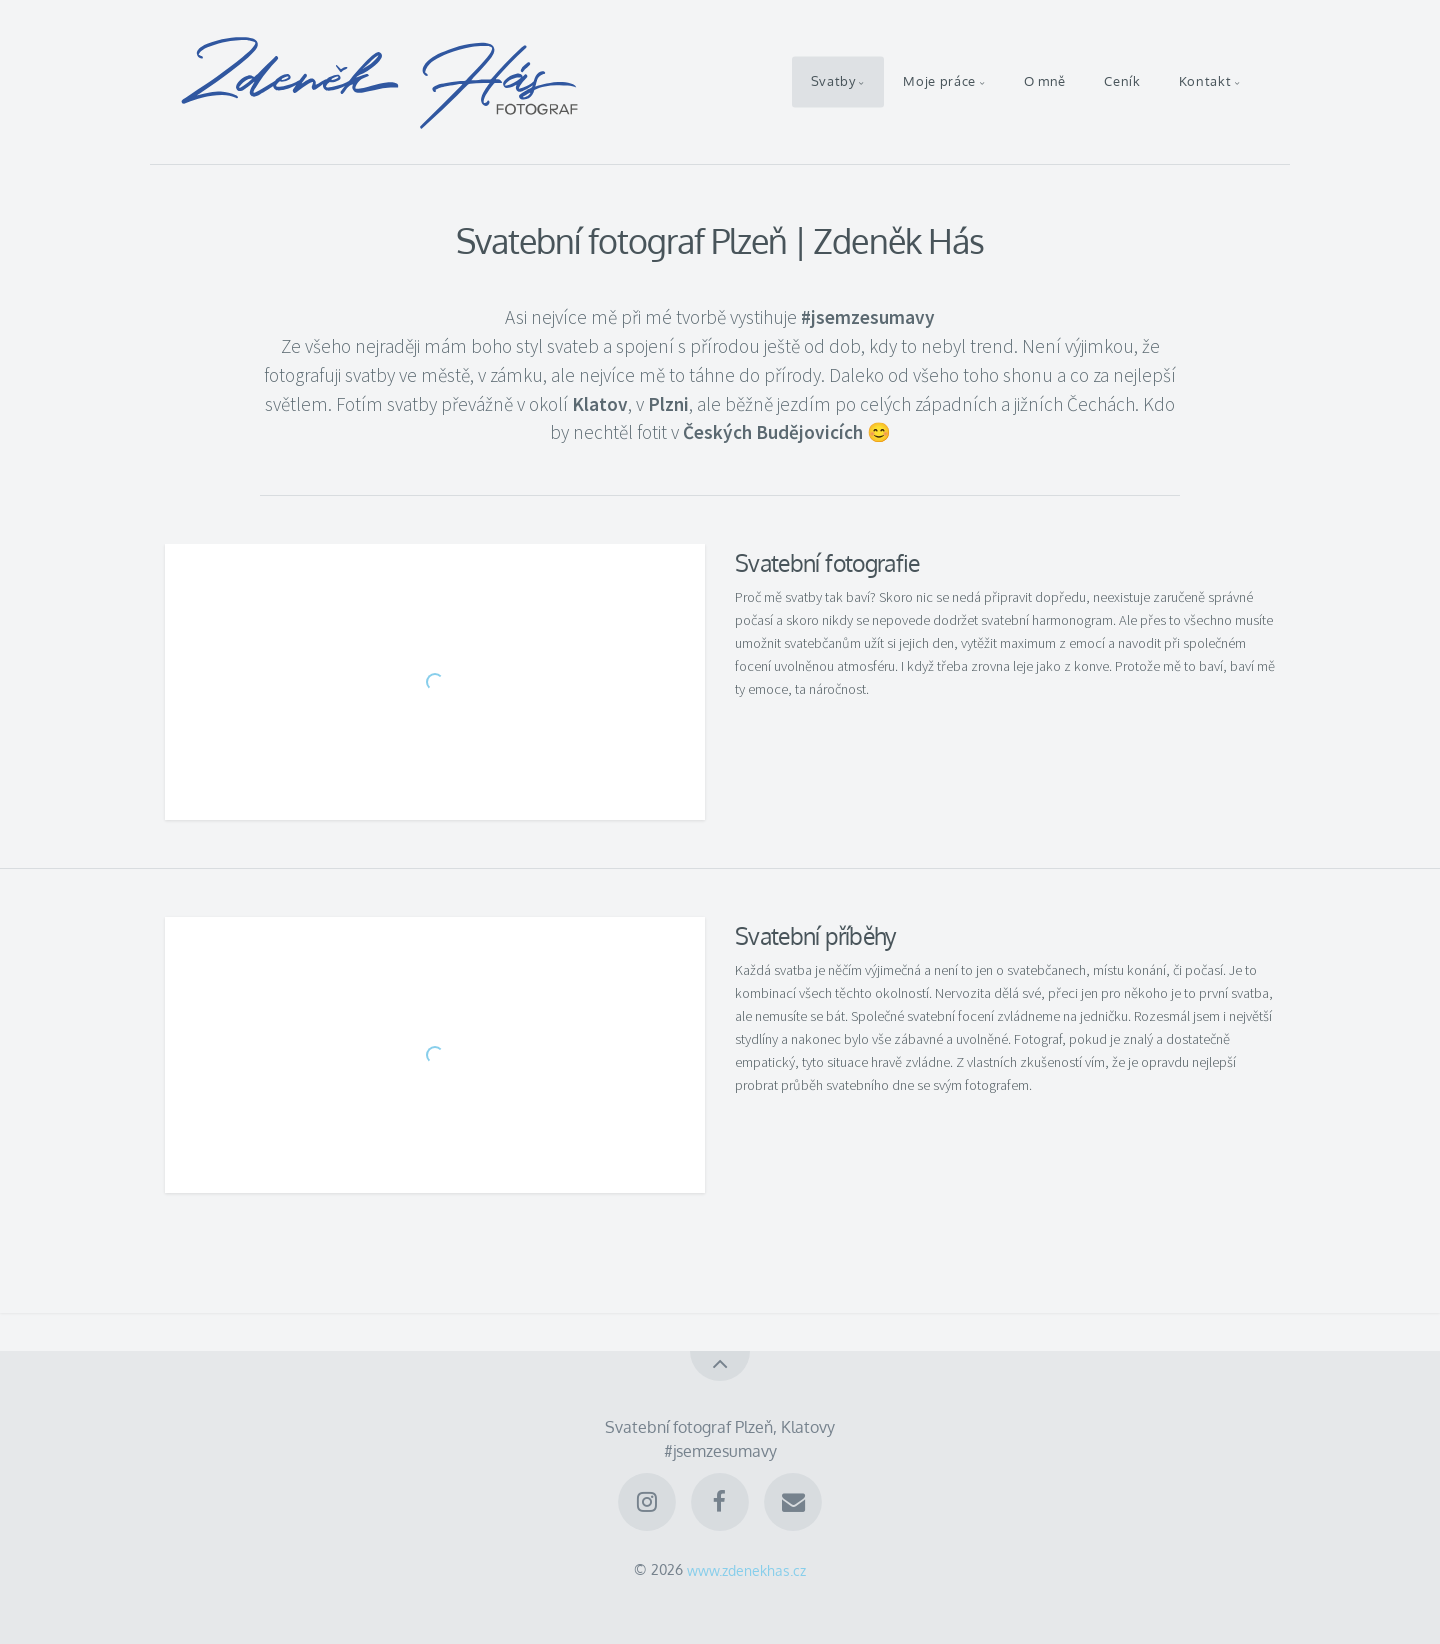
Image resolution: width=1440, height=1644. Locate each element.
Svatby (833, 82)
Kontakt (1205, 82)
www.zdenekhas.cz (746, 1569)
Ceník (1122, 82)
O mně (1045, 82)
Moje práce (939, 82)
